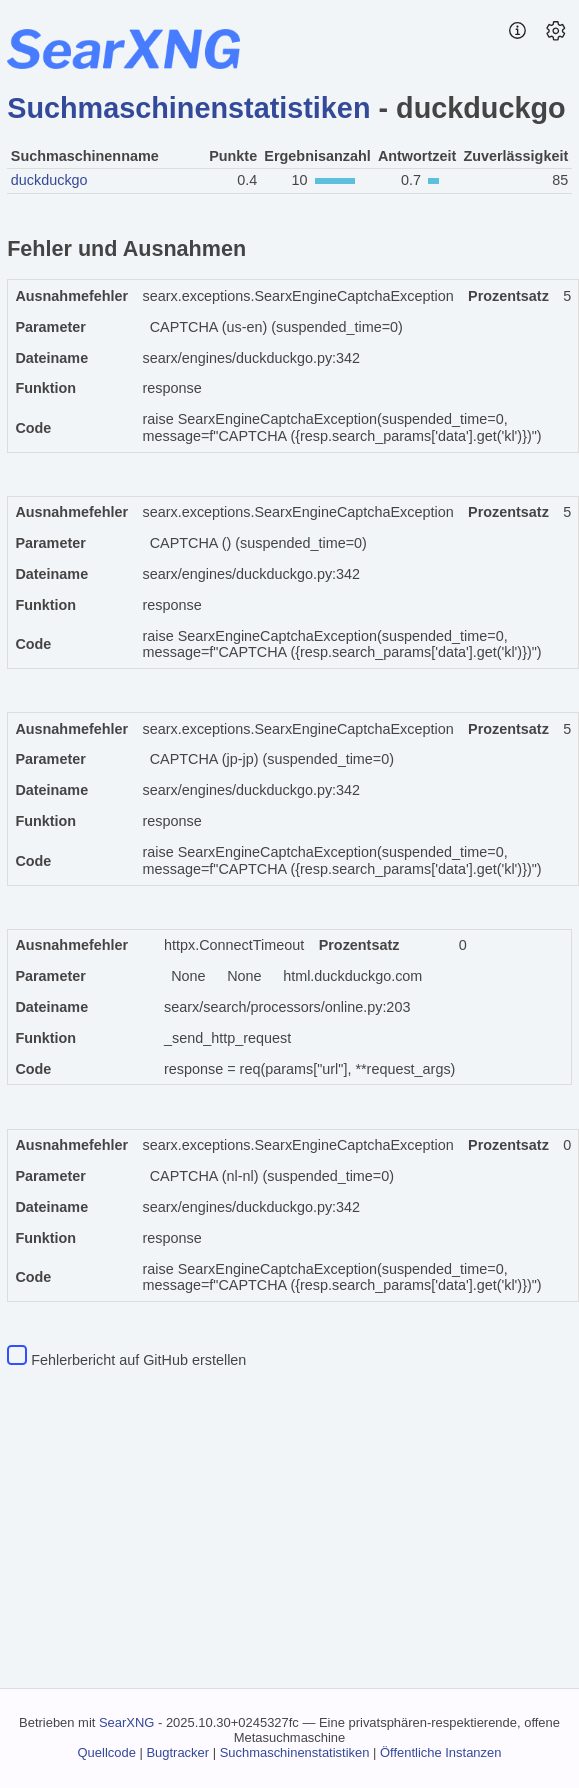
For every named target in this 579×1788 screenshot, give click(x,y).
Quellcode (107, 1752)
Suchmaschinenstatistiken (188, 108)
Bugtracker (177, 1752)
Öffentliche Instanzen (440, 1752)
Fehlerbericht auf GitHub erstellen (138, 1360)
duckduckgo (49, 180)
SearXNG (126, 1722)
